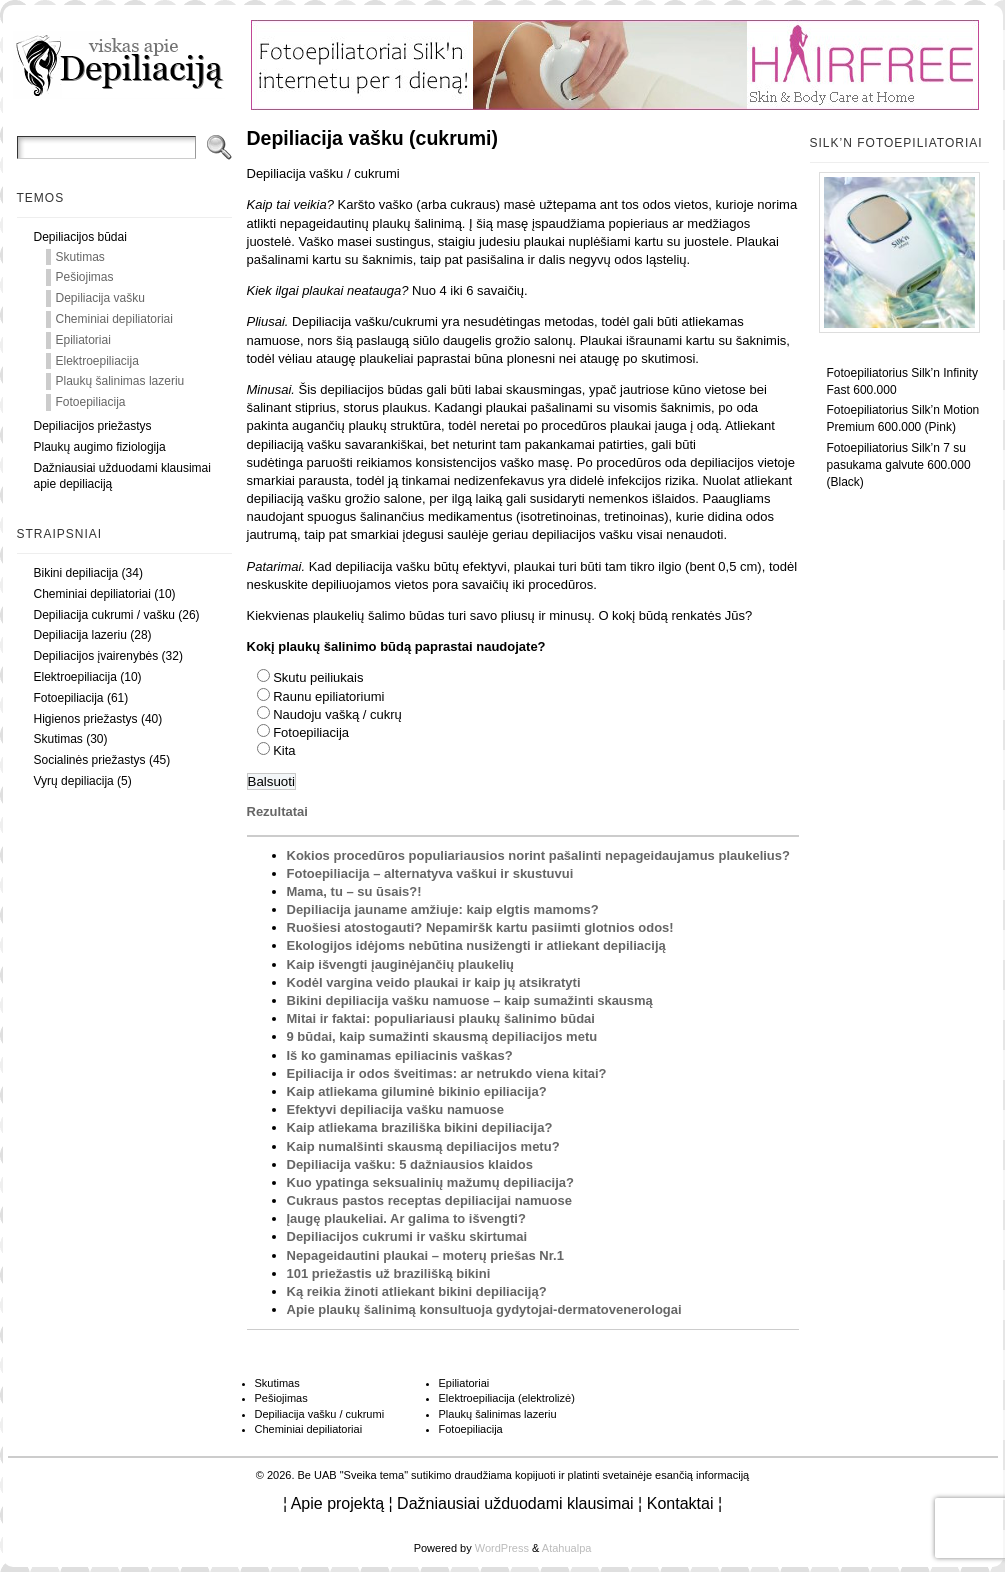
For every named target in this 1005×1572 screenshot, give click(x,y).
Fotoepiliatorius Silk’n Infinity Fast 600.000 (902, 381)
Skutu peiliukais (318, 677)
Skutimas (80, 257)
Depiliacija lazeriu (80, 635)
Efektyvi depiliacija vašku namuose (396, 1109)
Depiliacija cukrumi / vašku (104, 615)
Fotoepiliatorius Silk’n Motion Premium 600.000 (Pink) (903, 418)
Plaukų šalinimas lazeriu (120, 381)
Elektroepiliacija (97, 361)
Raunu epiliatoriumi (328, 696)
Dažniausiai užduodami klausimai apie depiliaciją (122, 476)
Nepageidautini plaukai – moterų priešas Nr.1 (425, 1255)
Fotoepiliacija (91, 402)
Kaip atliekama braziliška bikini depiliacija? (420, 1127)
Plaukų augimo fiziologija (100, 447)
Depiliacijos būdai (80, 237)
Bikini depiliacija (76, 573)
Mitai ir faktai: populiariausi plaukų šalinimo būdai (441, 1018)
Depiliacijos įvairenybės (96, 656)
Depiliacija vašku (100, 298)
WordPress (502, 1548)
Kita (284, 750)
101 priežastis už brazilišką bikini (389, 1273)
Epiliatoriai (83, 340)
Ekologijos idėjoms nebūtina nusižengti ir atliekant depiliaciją (476, 945)
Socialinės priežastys (90, 760)
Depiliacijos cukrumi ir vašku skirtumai (407, 1236)
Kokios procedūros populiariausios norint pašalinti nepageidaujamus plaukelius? (538, 855)
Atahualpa (567, 1548)
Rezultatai (277, 811)
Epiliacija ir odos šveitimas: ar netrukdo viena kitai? (447, 1073)
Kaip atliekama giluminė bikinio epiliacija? (417, 1091)
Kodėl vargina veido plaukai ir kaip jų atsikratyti (434, 982)
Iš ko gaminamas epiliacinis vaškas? (400, 1055)
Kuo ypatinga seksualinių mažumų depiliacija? (431, 1182)
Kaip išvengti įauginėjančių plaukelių (401, 964)
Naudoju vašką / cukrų (337, 714)
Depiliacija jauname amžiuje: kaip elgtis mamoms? (443, 909)
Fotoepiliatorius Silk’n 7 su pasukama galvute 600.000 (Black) (899, 465)
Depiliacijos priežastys (93, 426)
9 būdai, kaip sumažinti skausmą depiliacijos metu (442, 1036)
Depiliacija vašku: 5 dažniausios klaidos (410, 1164)
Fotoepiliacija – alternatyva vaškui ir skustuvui (430, 873)
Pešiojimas (85, 277)
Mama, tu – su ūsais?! (354, 891)
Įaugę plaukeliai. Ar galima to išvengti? (406, 1218)
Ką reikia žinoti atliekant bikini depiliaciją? (417, 1291)
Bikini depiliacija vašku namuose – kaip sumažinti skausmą (470, 1000)
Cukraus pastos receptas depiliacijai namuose (429, 1200)
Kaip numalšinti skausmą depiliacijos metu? (423, 1146)
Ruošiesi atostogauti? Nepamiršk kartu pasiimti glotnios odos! (480, 927)
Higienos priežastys (86, 719)
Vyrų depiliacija (74, 781)
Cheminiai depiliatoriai (114, 319)
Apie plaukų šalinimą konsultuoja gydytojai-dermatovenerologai (484, 1309)
